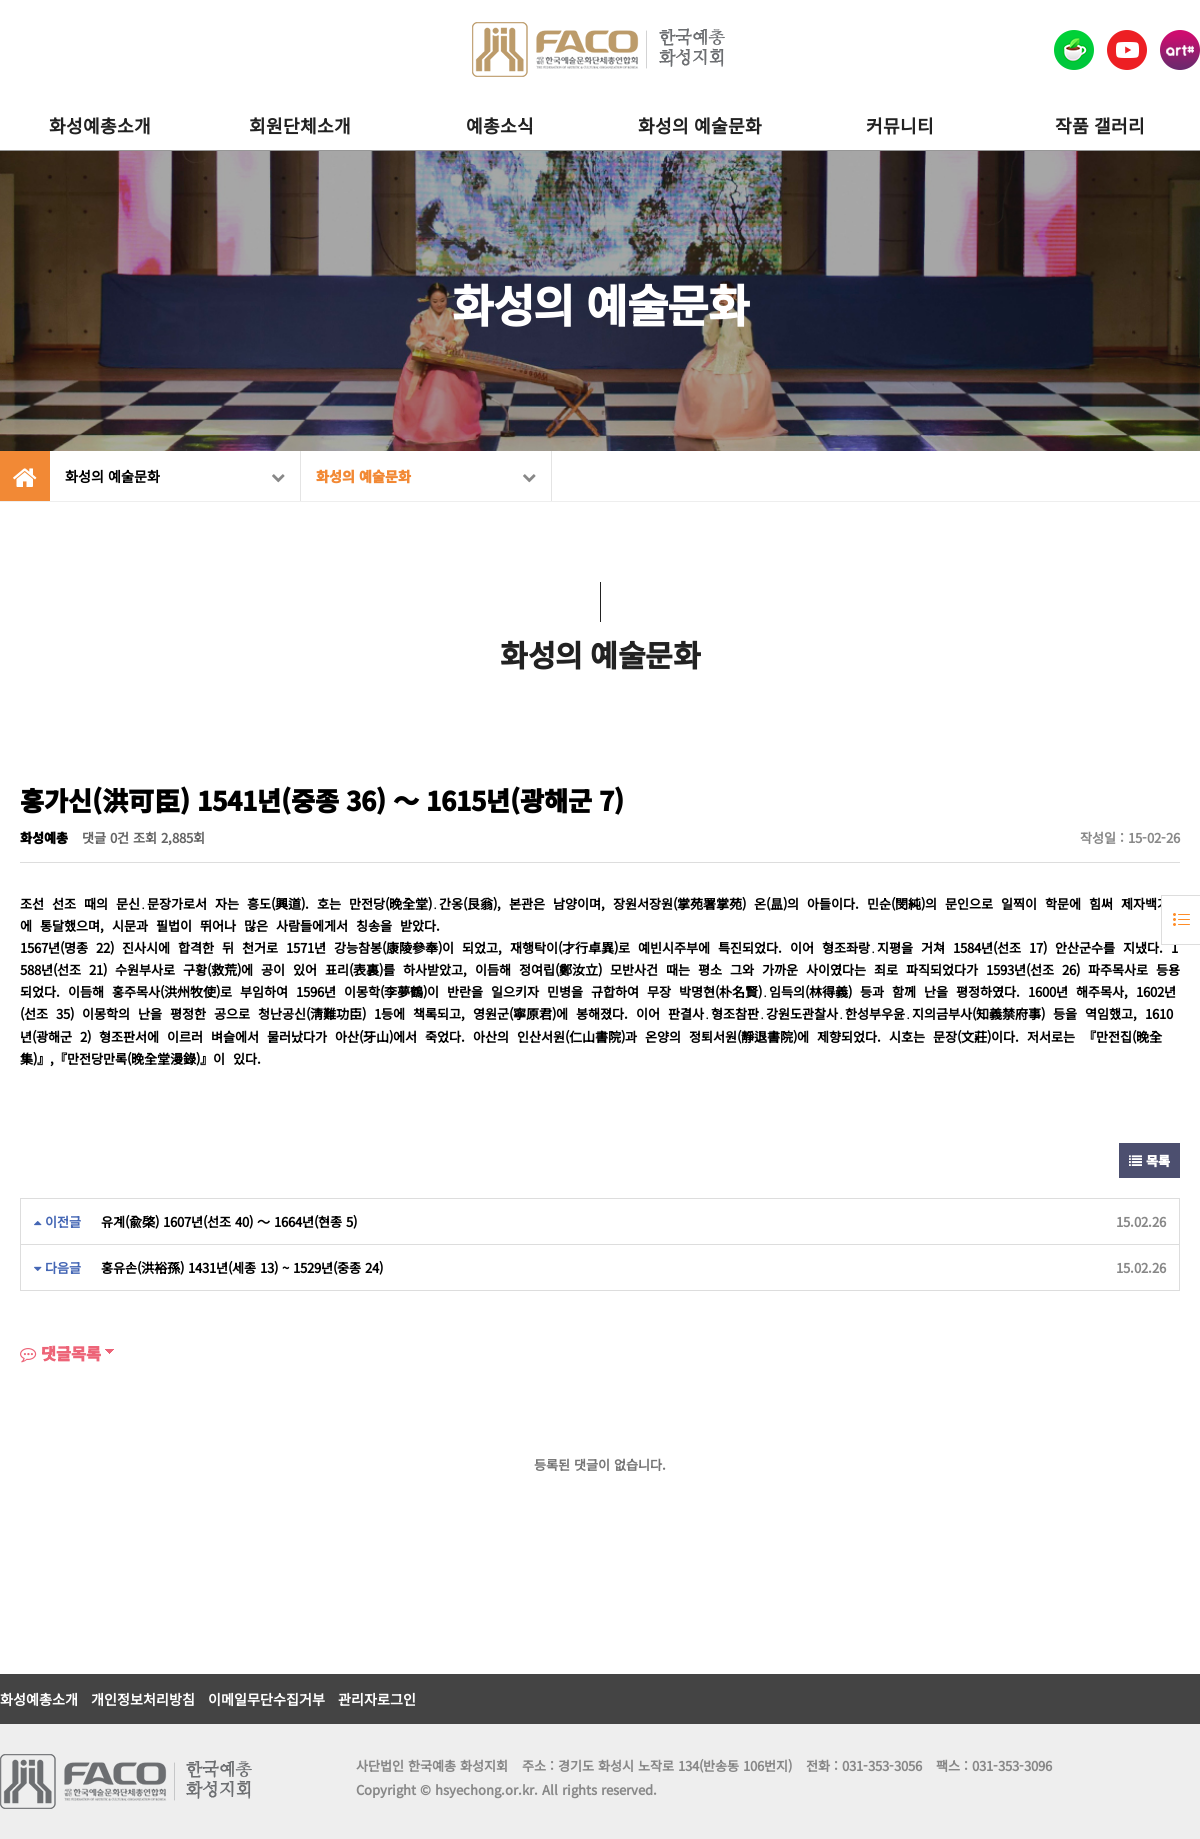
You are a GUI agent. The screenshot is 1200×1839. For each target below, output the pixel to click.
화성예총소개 (100, 125)
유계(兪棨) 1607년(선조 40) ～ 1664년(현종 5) (229, 1221)
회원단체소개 (300, 125)
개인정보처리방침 (143, 1699)
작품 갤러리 (1100, 125)
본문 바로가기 (0, 0)
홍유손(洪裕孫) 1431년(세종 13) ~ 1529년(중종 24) (242, 1267)
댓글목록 (60, 1353)
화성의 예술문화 (700, 125)
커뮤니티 (900, 125)
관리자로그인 (377, 1699)
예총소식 (500, 125)
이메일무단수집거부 (266, 1699)
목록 (1149, 1160)
